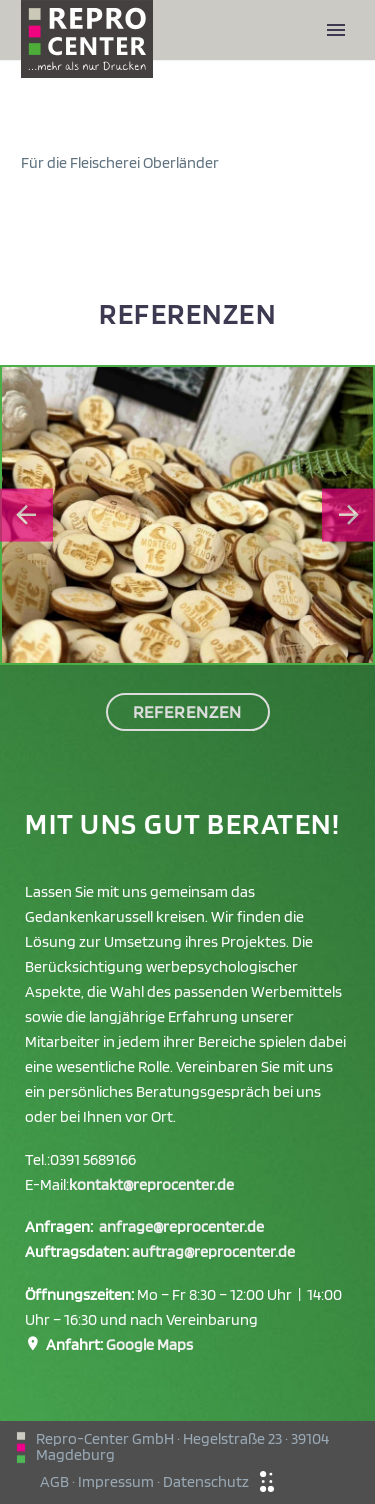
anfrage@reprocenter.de (181, 1226)
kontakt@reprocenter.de (151, 1184)
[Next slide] (348, 515)
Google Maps (149, 1344)
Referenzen (188, 711)
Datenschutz (206, 1481)
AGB (54, 1481)
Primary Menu (336, 30)
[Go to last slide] (26, 515)
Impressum (116, 1481)
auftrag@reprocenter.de (213, 1251)
